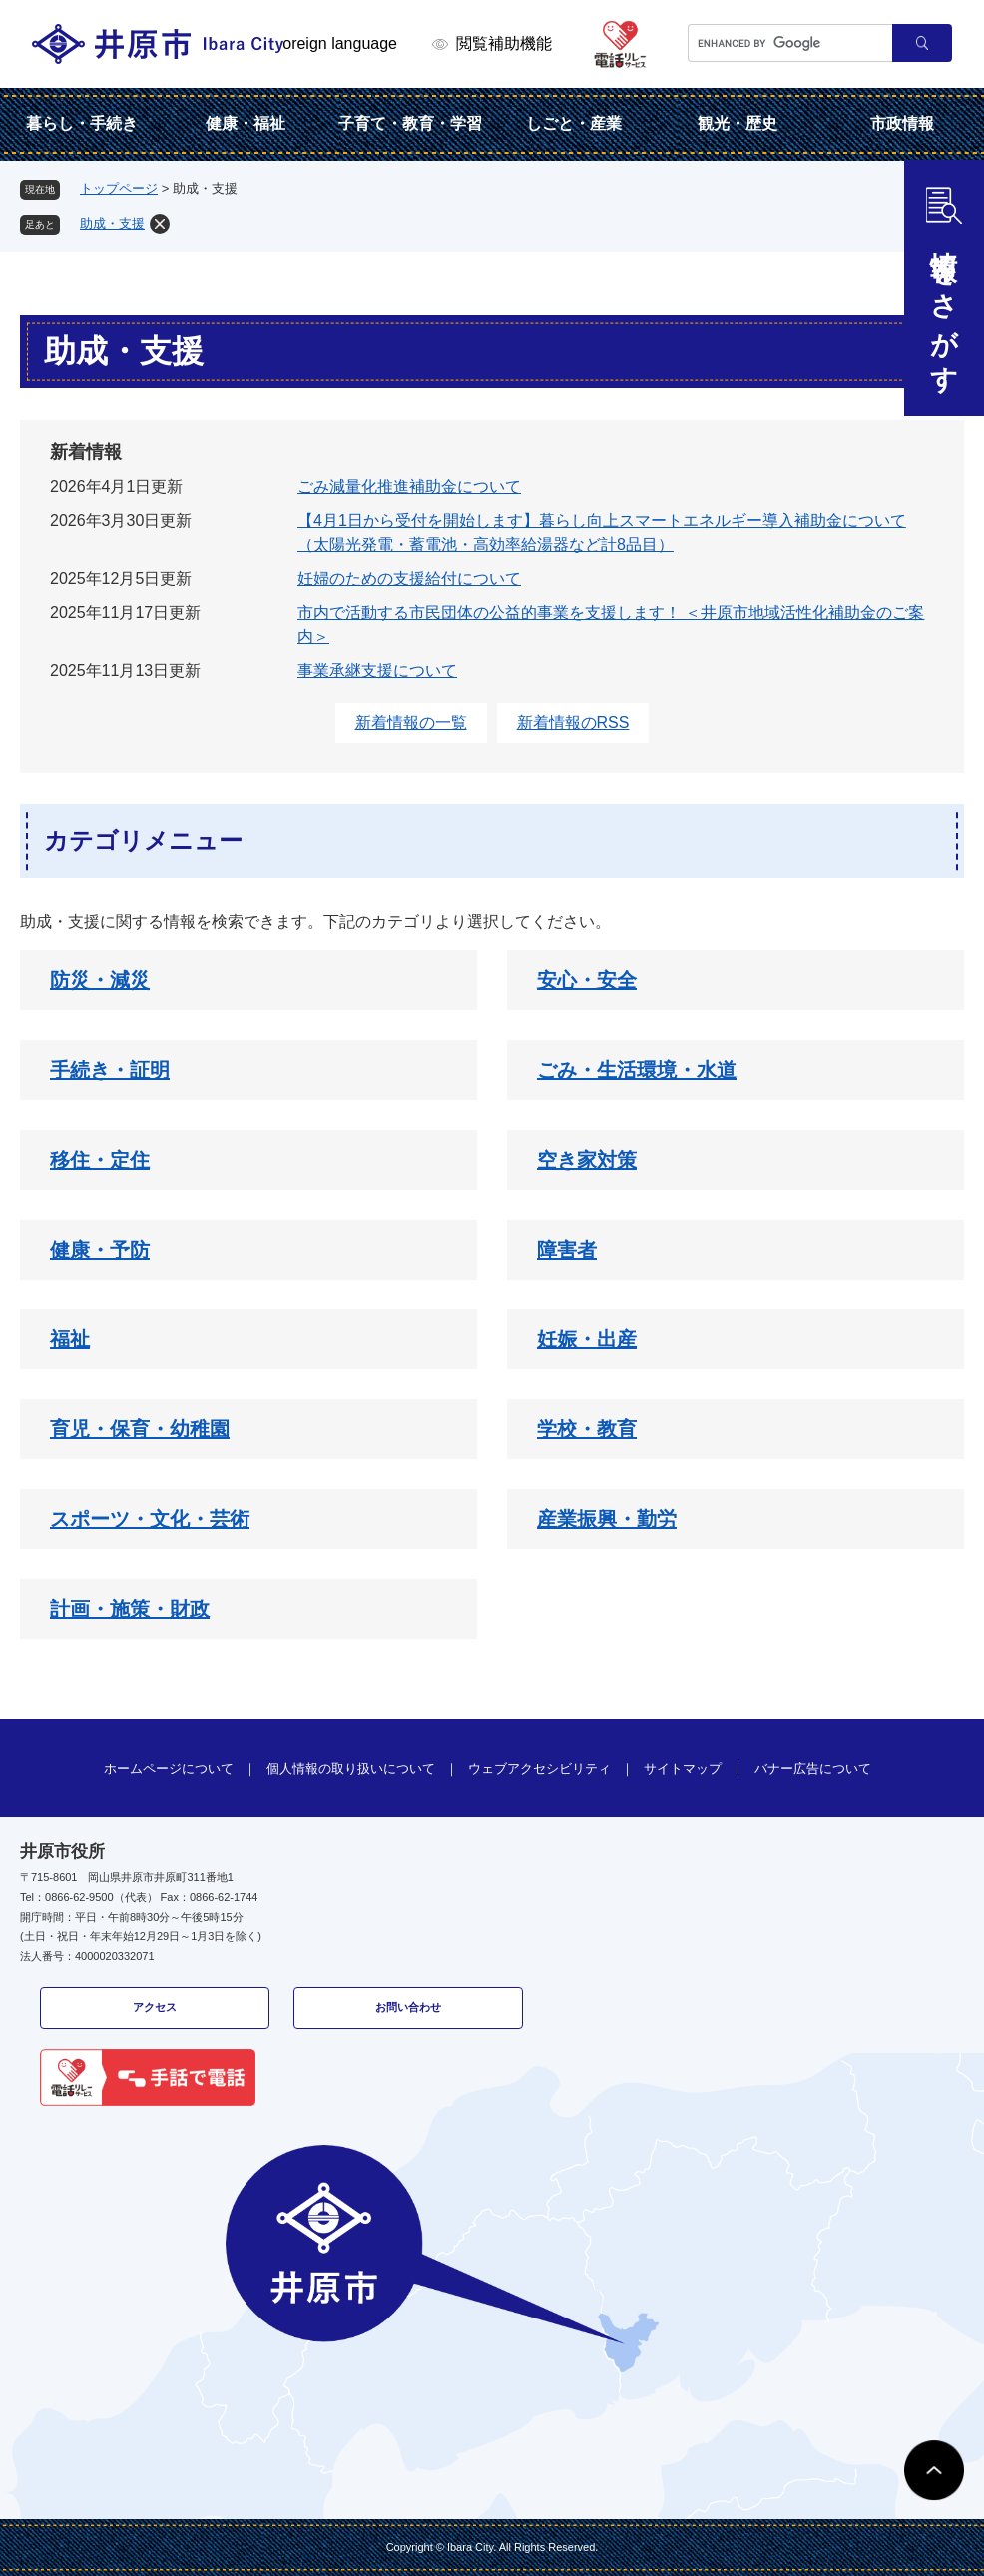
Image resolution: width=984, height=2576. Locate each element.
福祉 (70, 1339)
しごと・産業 (574, 123)
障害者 (567, 1250)
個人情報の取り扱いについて (350, 1768)
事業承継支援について (377, 670)
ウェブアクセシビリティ (539, 1768)
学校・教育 (587, 1429)
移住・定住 (100, 1160)
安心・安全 (587, 980)
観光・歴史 (737, 123)
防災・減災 (100, 980)
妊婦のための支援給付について (409, 578)
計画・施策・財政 (130, 1609)
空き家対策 (587, 1160)
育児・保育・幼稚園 (140, 1429)
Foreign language (334, 43)
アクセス (155, 2007)
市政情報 (902, 123)
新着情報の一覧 (411, 722)
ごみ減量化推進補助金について (409, 486)
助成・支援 (112, 223)
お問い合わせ (408, 2007)
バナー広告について (812, 1768)
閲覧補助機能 (504, 43)
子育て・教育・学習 (410, 123)
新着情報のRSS (573, 722)
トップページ (119, 188)
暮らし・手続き (82, 123)
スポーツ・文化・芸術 (149, 1519)
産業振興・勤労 (607, 1519)
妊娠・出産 (587, 1339)
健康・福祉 (245, 123)
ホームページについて (169, 1768)
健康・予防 (100, 1250)
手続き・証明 (110, 1070)
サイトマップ (683, 1768)
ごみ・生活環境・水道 (637, 1070)
